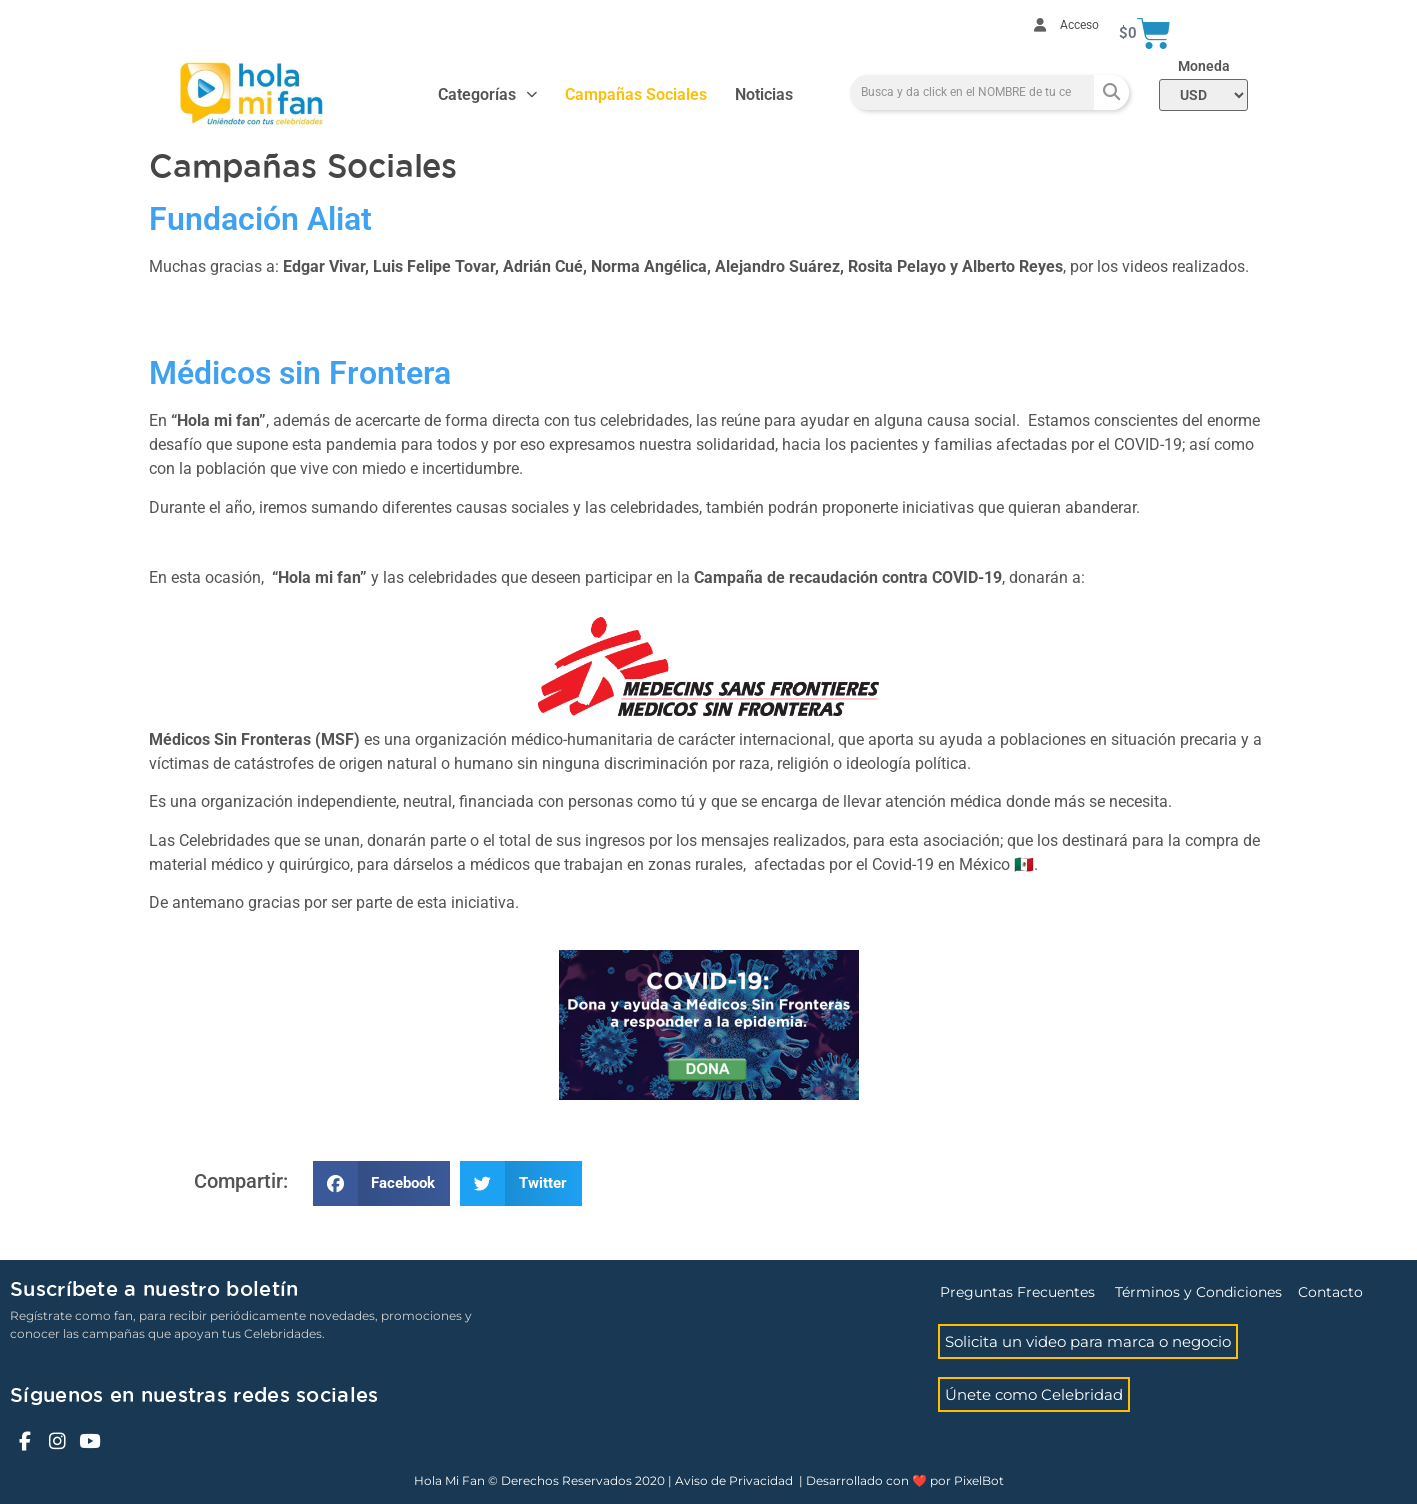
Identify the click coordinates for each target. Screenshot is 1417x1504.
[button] (382, 1183)
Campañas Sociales (636, 94)
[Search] (1111, 92)
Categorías (487, 94)
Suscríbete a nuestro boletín (154, 1290)
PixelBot (979, 1480)
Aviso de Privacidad (734, 1480)
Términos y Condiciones (1198, 1292)
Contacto (1330, 1292)
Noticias (764, 94)
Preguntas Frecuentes (1017, 1292)
